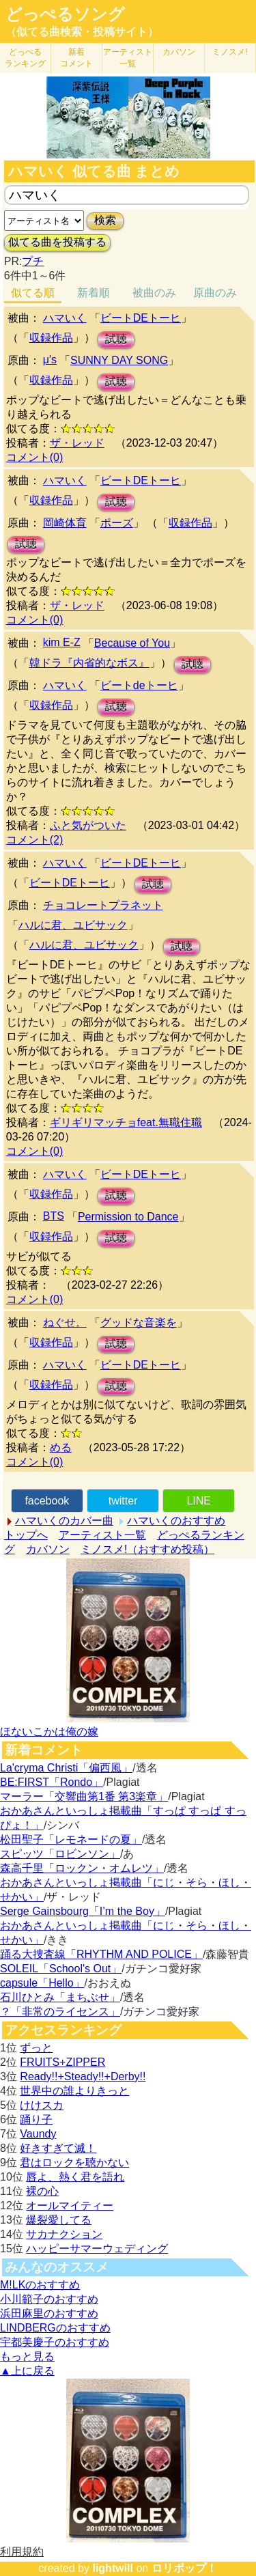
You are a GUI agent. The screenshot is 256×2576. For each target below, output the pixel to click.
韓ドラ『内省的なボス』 (89, 663)
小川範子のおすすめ (49, 2299)
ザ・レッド (77, 443)
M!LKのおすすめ (40, 2285)
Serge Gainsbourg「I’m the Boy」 (82, 1911)
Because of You (132, 643)
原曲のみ (215, 292)
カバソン (178, 52)
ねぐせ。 (65, 1322)
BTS (53, 1216)
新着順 (93, 292)
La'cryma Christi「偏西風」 (66, 1768)
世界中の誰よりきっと (74, 2091)
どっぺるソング (65, 14)
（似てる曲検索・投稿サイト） (81, 32)
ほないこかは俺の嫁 (49, 1731)
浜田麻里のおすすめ (49, 2313)
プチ (33, 261)
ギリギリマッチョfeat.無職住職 (126, 1122)
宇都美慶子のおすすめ (54, 2342)
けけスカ (41, 2105)
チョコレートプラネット (103, 905)
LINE (198, 1501)
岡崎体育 (65, 523)
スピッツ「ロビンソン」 (60, 1854)
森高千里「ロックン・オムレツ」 (82, 1868)
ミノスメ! (229, 52)
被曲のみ (154, 292)
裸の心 (42, 2191)
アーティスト (127, 57)
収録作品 (51, 338)
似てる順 (33, 292)
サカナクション (64, 2234)
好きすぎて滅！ (58, 2148)
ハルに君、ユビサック (73, 925)
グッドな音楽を (138, 1322)
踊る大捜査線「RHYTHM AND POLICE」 (101, 1954)
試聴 (116, 339)
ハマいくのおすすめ (176, 1520)
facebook (47, 1501)
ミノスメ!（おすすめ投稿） (147, 1549)
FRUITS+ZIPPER (62, 2062)
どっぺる (25, 57)
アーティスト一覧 (102, 1535)
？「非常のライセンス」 (60, 2011)
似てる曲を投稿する (57, 242)
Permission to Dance (128, 1216)
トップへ (26, 1535)
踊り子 (36, 2119)
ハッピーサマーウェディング (97, 2248)
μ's (50, 359)
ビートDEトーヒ (140, 318)
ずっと (36, 2048)
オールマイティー (69, 2205)
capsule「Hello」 (42, 1983)
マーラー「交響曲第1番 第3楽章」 (84, 1796)
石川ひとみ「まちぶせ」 (60, 1997)
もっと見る (27, 2356)
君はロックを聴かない (74, 2162)
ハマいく (65, 318)
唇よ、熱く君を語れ (75, 2177)
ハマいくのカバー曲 (64, 1520)
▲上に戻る (27, 2371)
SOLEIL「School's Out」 (61, 1968)
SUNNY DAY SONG (119, 360)
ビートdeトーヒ (139, 685)
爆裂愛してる (58, 2220)
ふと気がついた (88, 825)
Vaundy (38, 2134)
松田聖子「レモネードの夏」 (71, 1839)
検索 (105, 220)
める (61, 1447)
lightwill (112, 2568)
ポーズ (116, 523)
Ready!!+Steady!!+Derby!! (82, 2076)
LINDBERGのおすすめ (55, 2328)
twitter (123, 1501)
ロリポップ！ (184, 2568)
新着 (76, 57)
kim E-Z (62, 642)
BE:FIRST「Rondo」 (51, 1782)
